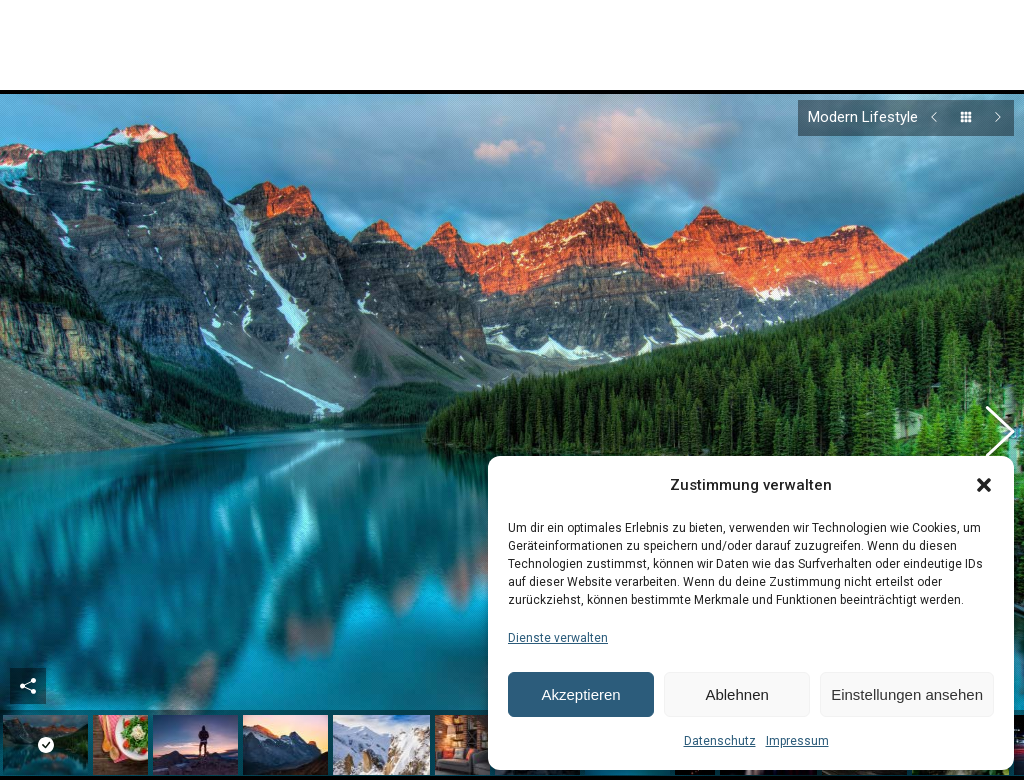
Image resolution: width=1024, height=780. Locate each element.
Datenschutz (720, 741)
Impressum (797, 741)
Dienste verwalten (558, 638)
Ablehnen (736, 694)
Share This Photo (28, 661)
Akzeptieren (580, 694)
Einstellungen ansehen (907, 694)
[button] (984, 485)
